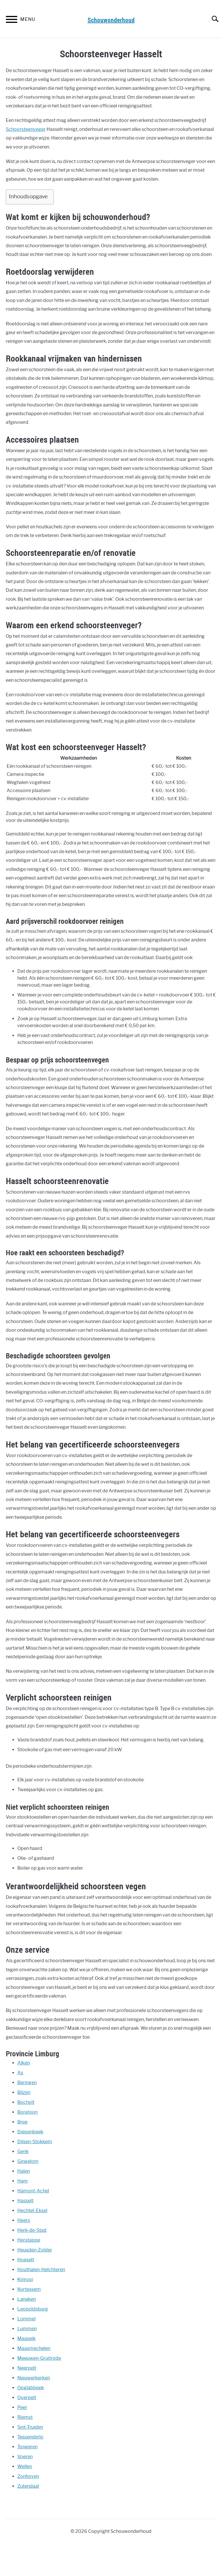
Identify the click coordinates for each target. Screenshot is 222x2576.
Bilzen (23, 2092)
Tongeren (27, 2446)
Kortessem (29, 2289)
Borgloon (27, 2112)
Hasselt (25, 2200)
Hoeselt (25, 2259)
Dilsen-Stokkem (34, 2141)
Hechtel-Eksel (32, 2210)
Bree (22, 2122)
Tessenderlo (30, 2437)
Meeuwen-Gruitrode (39, 2358)
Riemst (25, 2417)
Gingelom (27, 2161)
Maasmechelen (33, 2348)
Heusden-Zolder (34, 2250)
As (20, 2072)
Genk (23, 2151)
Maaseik (26, 2338)
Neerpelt (26, 2368)
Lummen (27, 2328)
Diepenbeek (30, 2132)
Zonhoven (28, 2476)
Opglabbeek (30, 2387)
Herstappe (28, 2240)
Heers (23, 2220)
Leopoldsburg (32, 2309)
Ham (22, 2181)
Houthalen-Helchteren (41, 2269)
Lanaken (26, 2299)
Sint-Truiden (30, 2427)
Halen (23, 2171)
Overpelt (26, 2397)
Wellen (24, 2466)
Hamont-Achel (33, 2191)
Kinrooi (25, 2279)
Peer (22, 2407)
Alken (23, 2063)
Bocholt (25, 2102)
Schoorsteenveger (26, 129)
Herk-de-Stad (32, 2230)
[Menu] (11, 20)
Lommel (26, 2319)
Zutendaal (28, 2486)
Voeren (25, 2456)
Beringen (27, 2082)
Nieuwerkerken (33, 2378)
